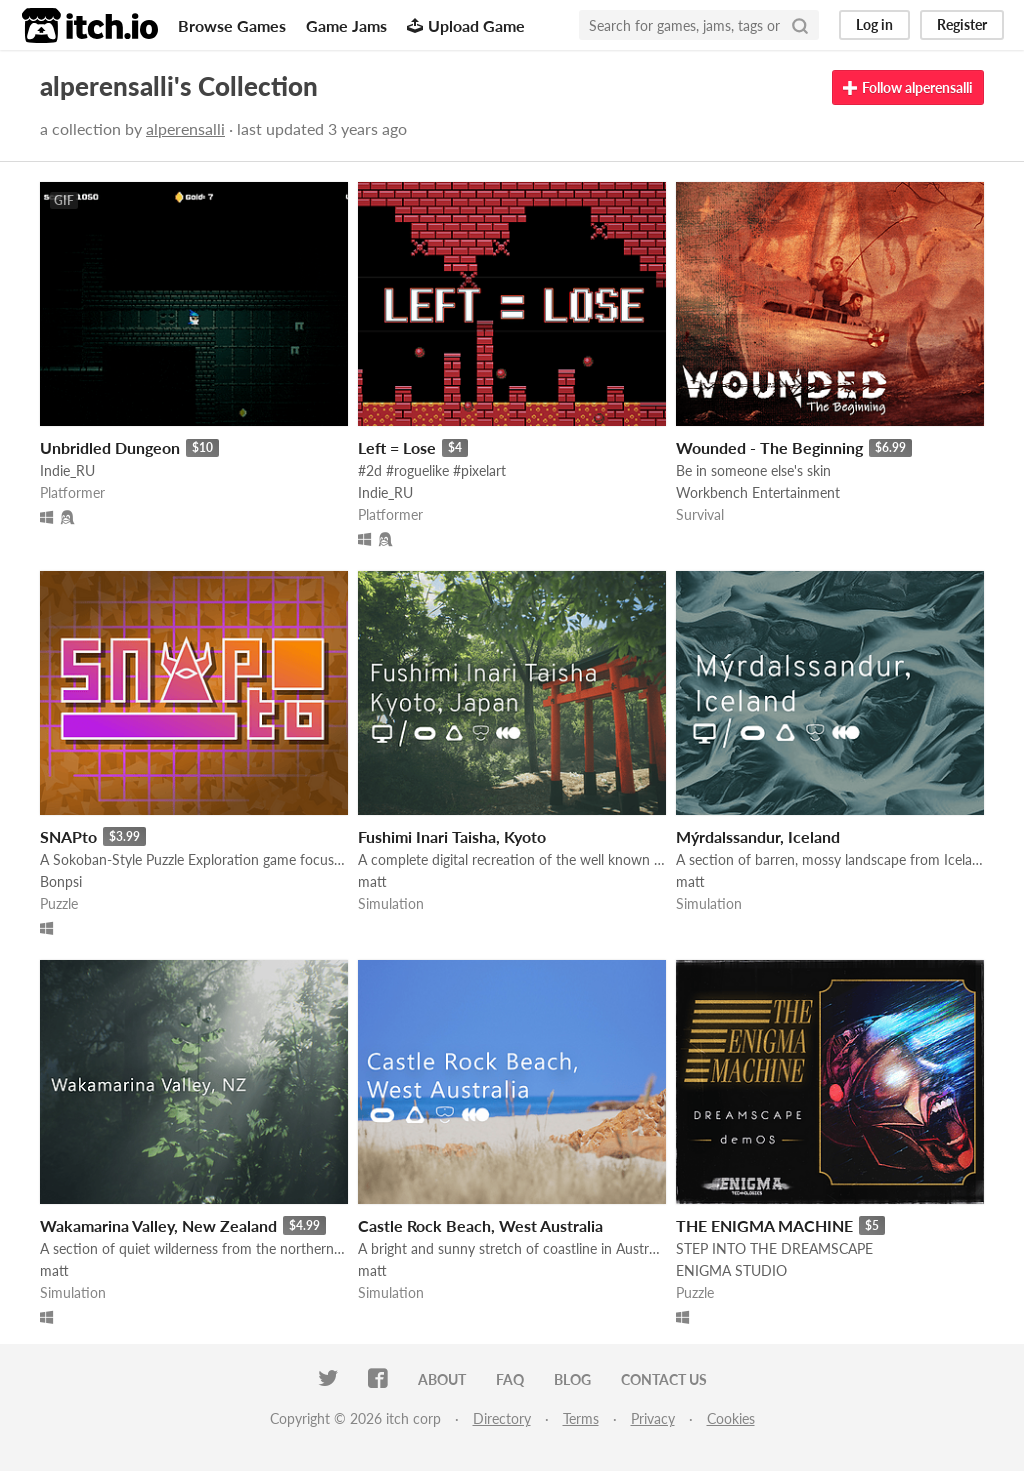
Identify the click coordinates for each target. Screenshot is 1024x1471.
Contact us (664, 1379)
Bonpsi (61, 881)
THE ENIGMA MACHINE (764, 1225)
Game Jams (346, 25)
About (442, 1379)
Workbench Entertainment (758, 492)
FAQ (510, 1379)
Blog (572, 1379)
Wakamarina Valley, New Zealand (158, 1225)
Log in (874, 24)
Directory (502, 1418)
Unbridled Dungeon (110, 447)
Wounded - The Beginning (769, 447)
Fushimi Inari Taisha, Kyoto (452, 836)
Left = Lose (397, 447)
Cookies (731, 1418)
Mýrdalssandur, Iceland (758, 836)
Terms (581, 1418)
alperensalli (185, 128)
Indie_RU (67, 470)
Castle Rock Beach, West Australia (480, 1225)
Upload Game (466, 25)
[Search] (800, 25)
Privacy (653, 1418)
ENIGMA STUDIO (731, 1270)
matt (372, 881)
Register (962, 24)
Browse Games (232, 25)
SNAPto (68, 836)
